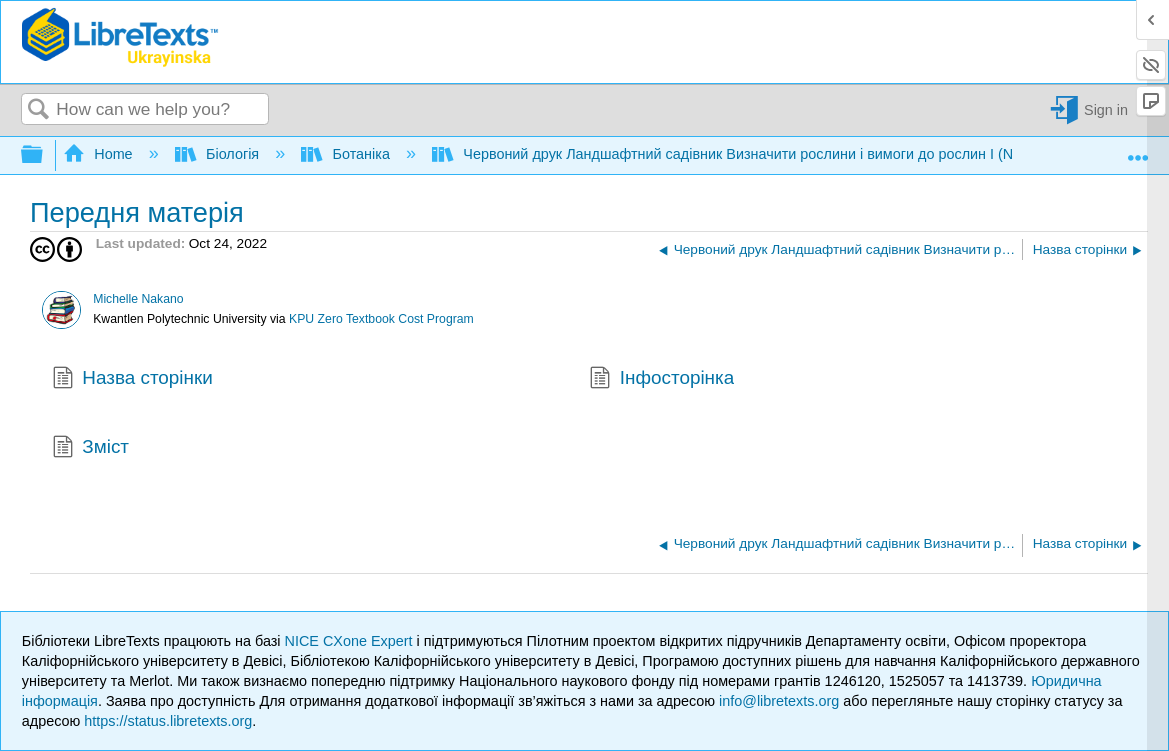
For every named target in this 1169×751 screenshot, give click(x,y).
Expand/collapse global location (1138, 150)
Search (39, 110)
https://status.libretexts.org (168, 721)
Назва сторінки (132, 380)
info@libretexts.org (779, 701)
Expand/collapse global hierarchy (45, 155)
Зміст (90, 449)
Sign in (1106, 110)
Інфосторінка (661, 380)
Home (100, 154)
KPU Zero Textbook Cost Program (381, 319)
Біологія (219, 154)
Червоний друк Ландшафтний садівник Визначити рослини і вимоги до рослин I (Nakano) (746, 154)
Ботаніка (347, 154)
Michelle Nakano (138, 299)
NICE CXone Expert (351, 641)
